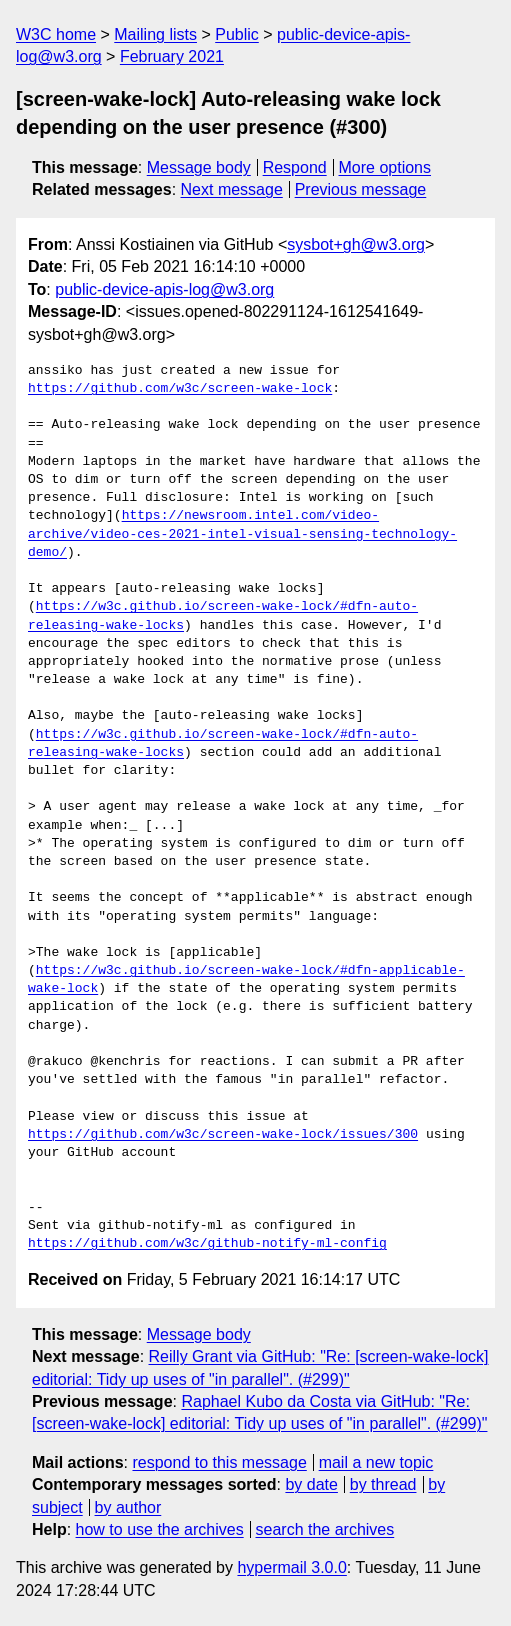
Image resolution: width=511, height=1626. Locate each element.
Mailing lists (155, 34)
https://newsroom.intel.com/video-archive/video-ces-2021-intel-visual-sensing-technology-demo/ (242, 534)
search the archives (325, 1529)
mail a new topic (376, 1462)
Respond (295, 167)
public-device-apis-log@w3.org (164, 289)
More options (385, 167)
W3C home (56, 34)
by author (128, 1507)
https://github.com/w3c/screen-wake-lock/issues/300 (223, 1135)
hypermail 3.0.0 (291, 1567)
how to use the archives (160, 1529)
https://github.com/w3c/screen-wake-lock (180, 389)
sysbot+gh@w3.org (356, 244)
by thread (383, 1484)
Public (237, 34)
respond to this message (219, 1462)
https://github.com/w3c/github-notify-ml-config (207, 1244)
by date (311, 1484)
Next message (232, 189)
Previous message (361, 189)
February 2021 (172, 56)
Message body (199, 167)
